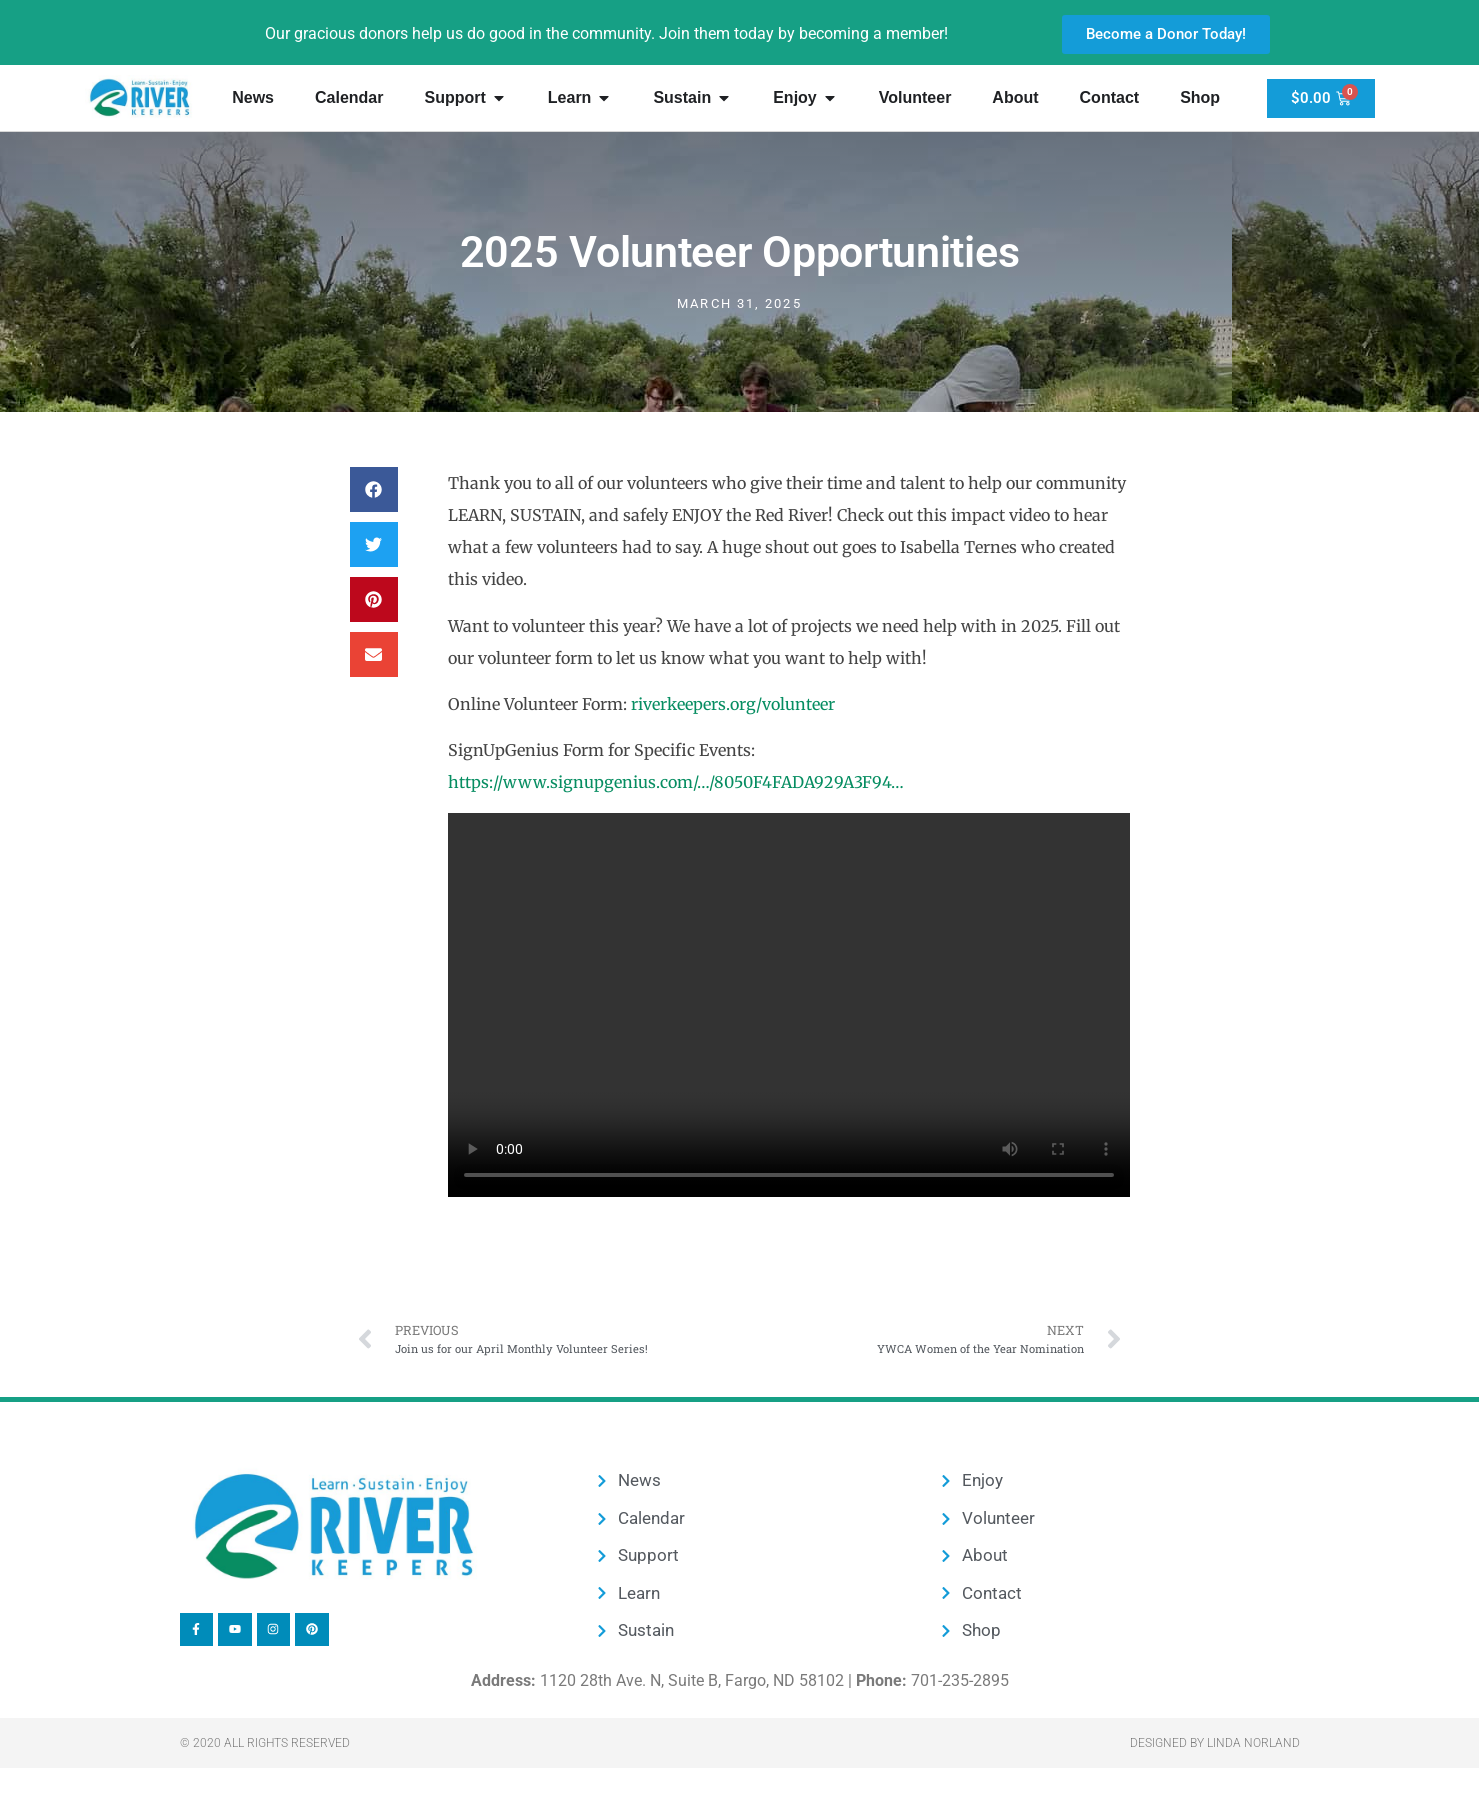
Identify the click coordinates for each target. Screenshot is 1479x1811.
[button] (374, 489)
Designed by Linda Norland (1215, 1743)
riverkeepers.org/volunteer (733, 704)
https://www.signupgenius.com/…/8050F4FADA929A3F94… (676, 782)
